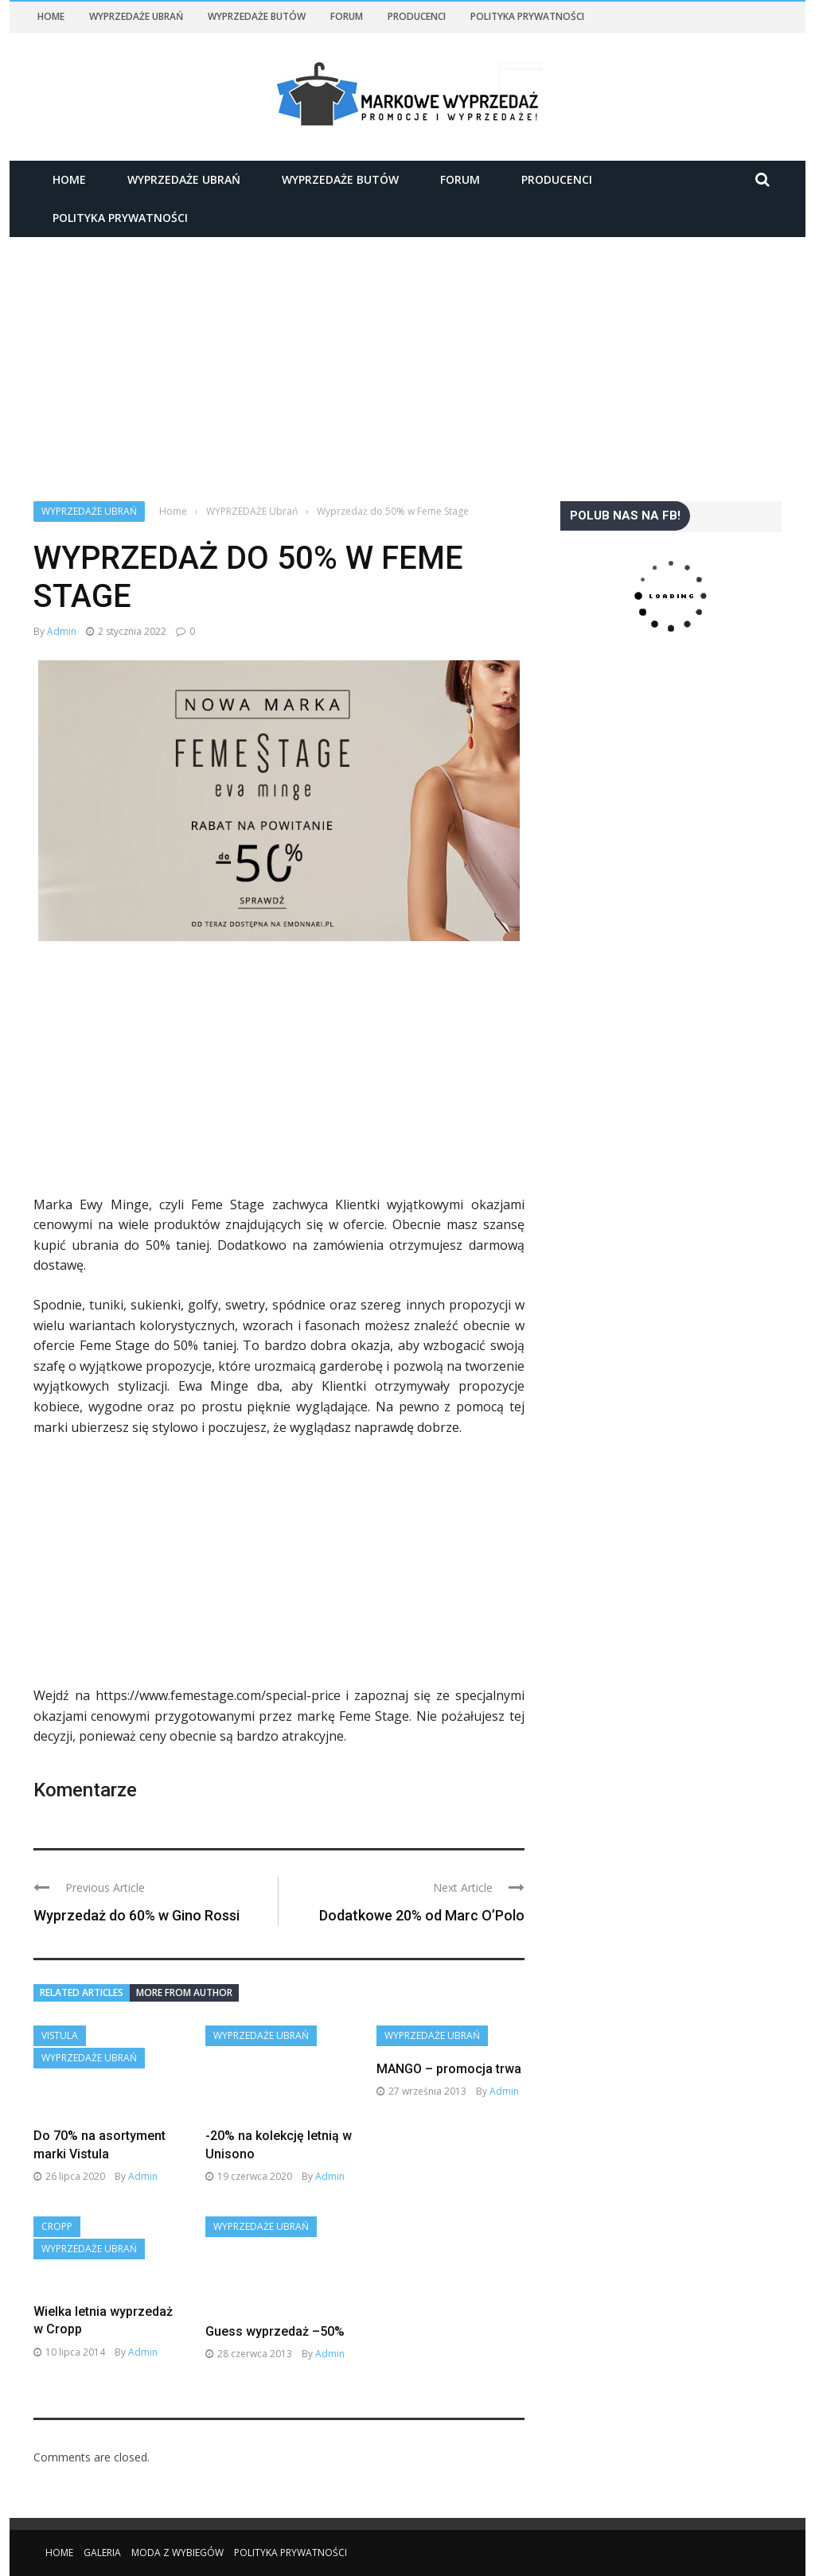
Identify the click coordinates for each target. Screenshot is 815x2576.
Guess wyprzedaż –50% (275, 2331)
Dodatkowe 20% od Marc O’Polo (421, 1915)
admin (61, 631)
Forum (346, 16)
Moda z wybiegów (177, 2552)
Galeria (102, 2552)
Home (50, 16)
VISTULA (59, 2035)
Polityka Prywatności (527, 16)
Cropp (56, 2226)
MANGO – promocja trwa (448, 2068)
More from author (184, 1992)
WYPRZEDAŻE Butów (257, 16)
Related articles (81, 1992)
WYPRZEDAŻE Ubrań (136, 16)
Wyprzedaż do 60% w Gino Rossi (136, 1915)
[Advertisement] (407, 354)
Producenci (417, 16)
